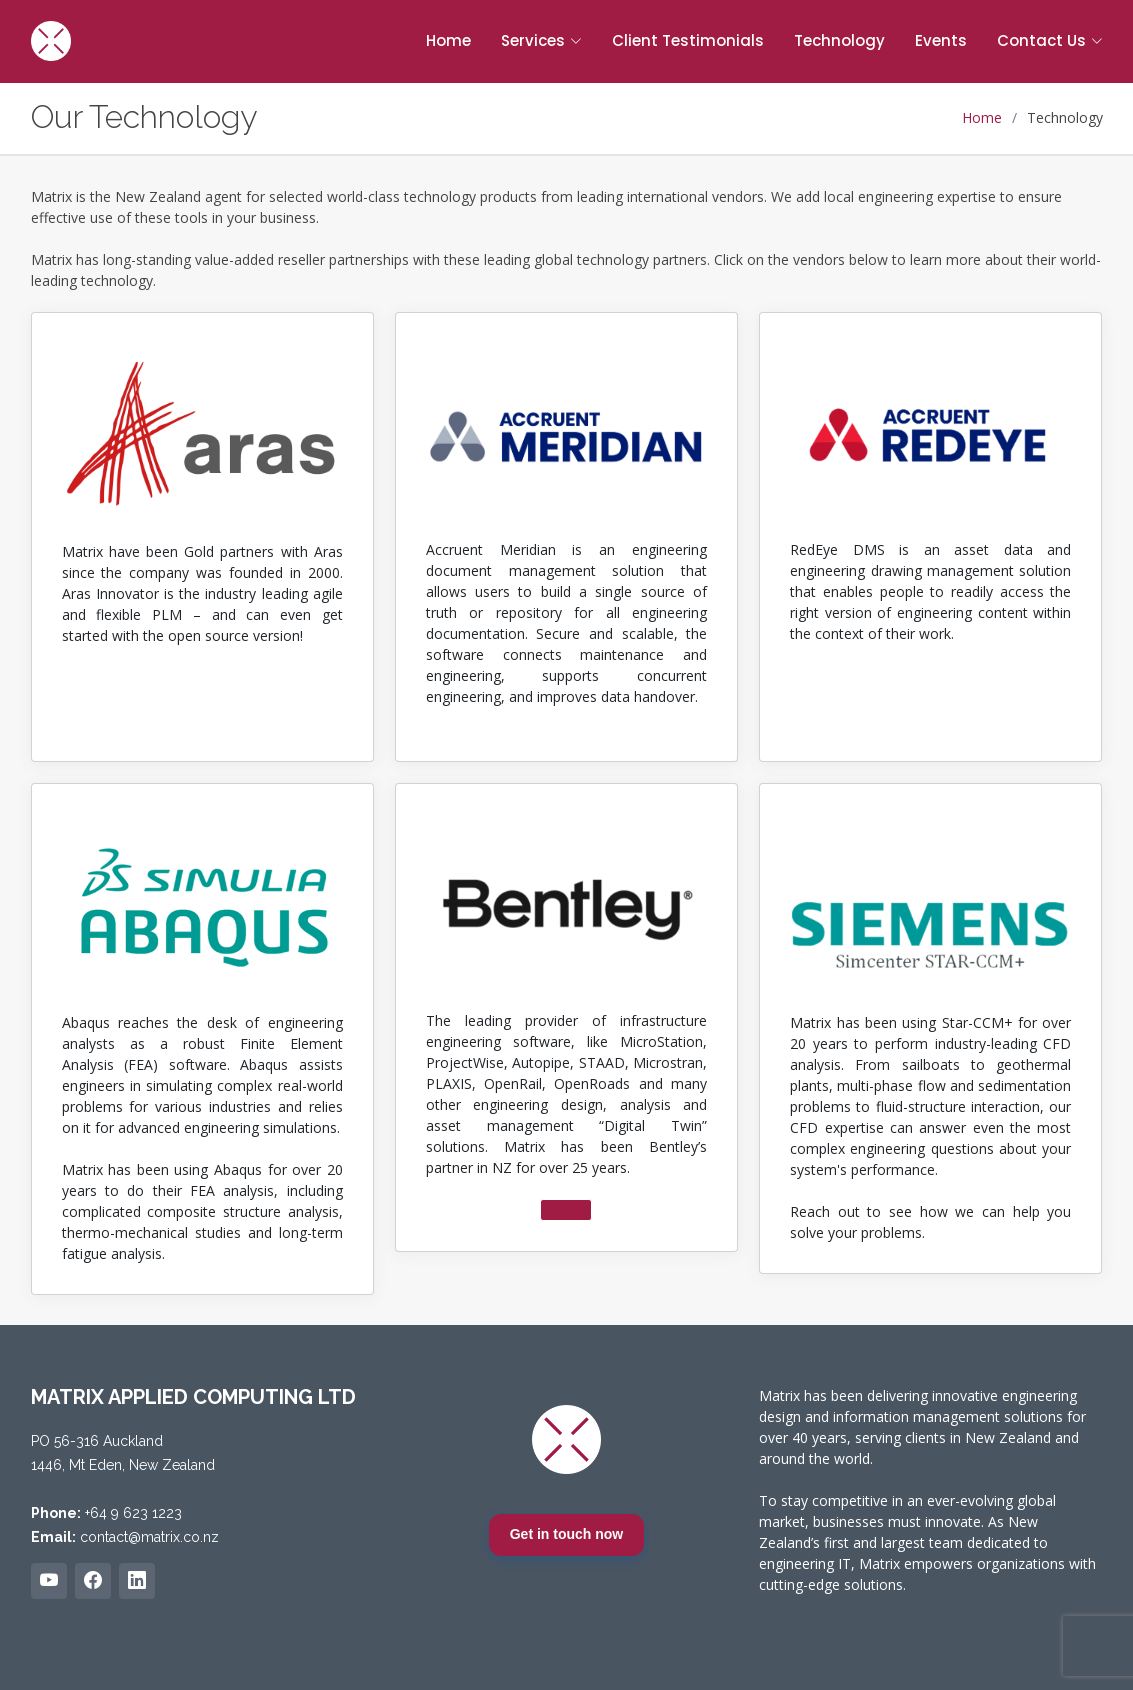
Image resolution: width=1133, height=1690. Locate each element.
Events (941, 40)
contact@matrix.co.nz (149, 1537)
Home (448, 40)
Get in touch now (567, 1534)
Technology (839, 40)
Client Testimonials (688, 40)
